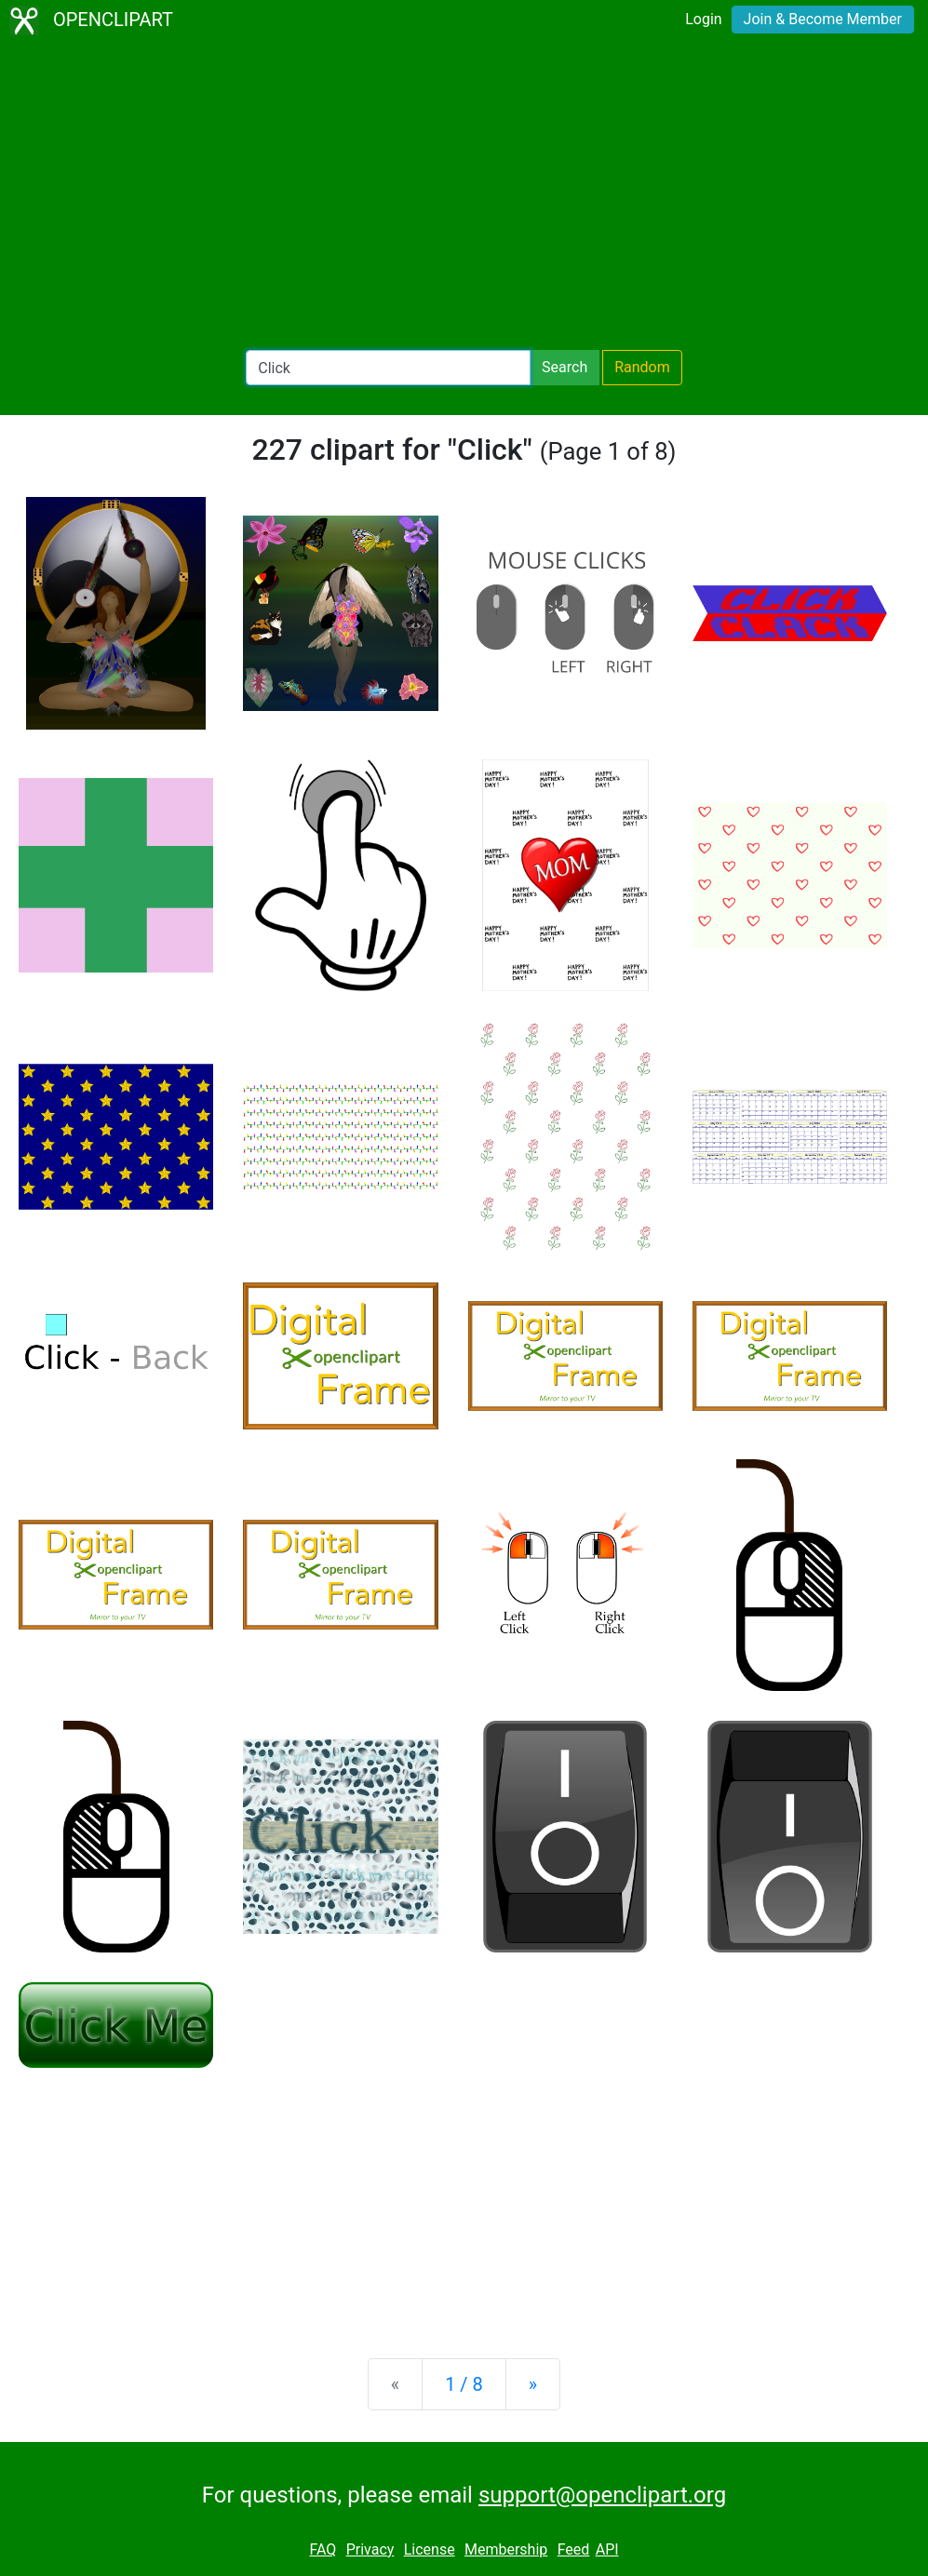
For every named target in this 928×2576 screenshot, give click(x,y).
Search (564, 367)
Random (642, 367)
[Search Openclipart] (388, 367)
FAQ (322, 2549)
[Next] (532, 2384)
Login (703, 19)
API (607, 2549)
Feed (574, 2549)
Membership (505, 2549)
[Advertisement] (464, 195)
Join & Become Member (823, 19)
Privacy (370, 2549)
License (429, 2549)
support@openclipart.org (602, 2495)
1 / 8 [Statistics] (464, 2384)
